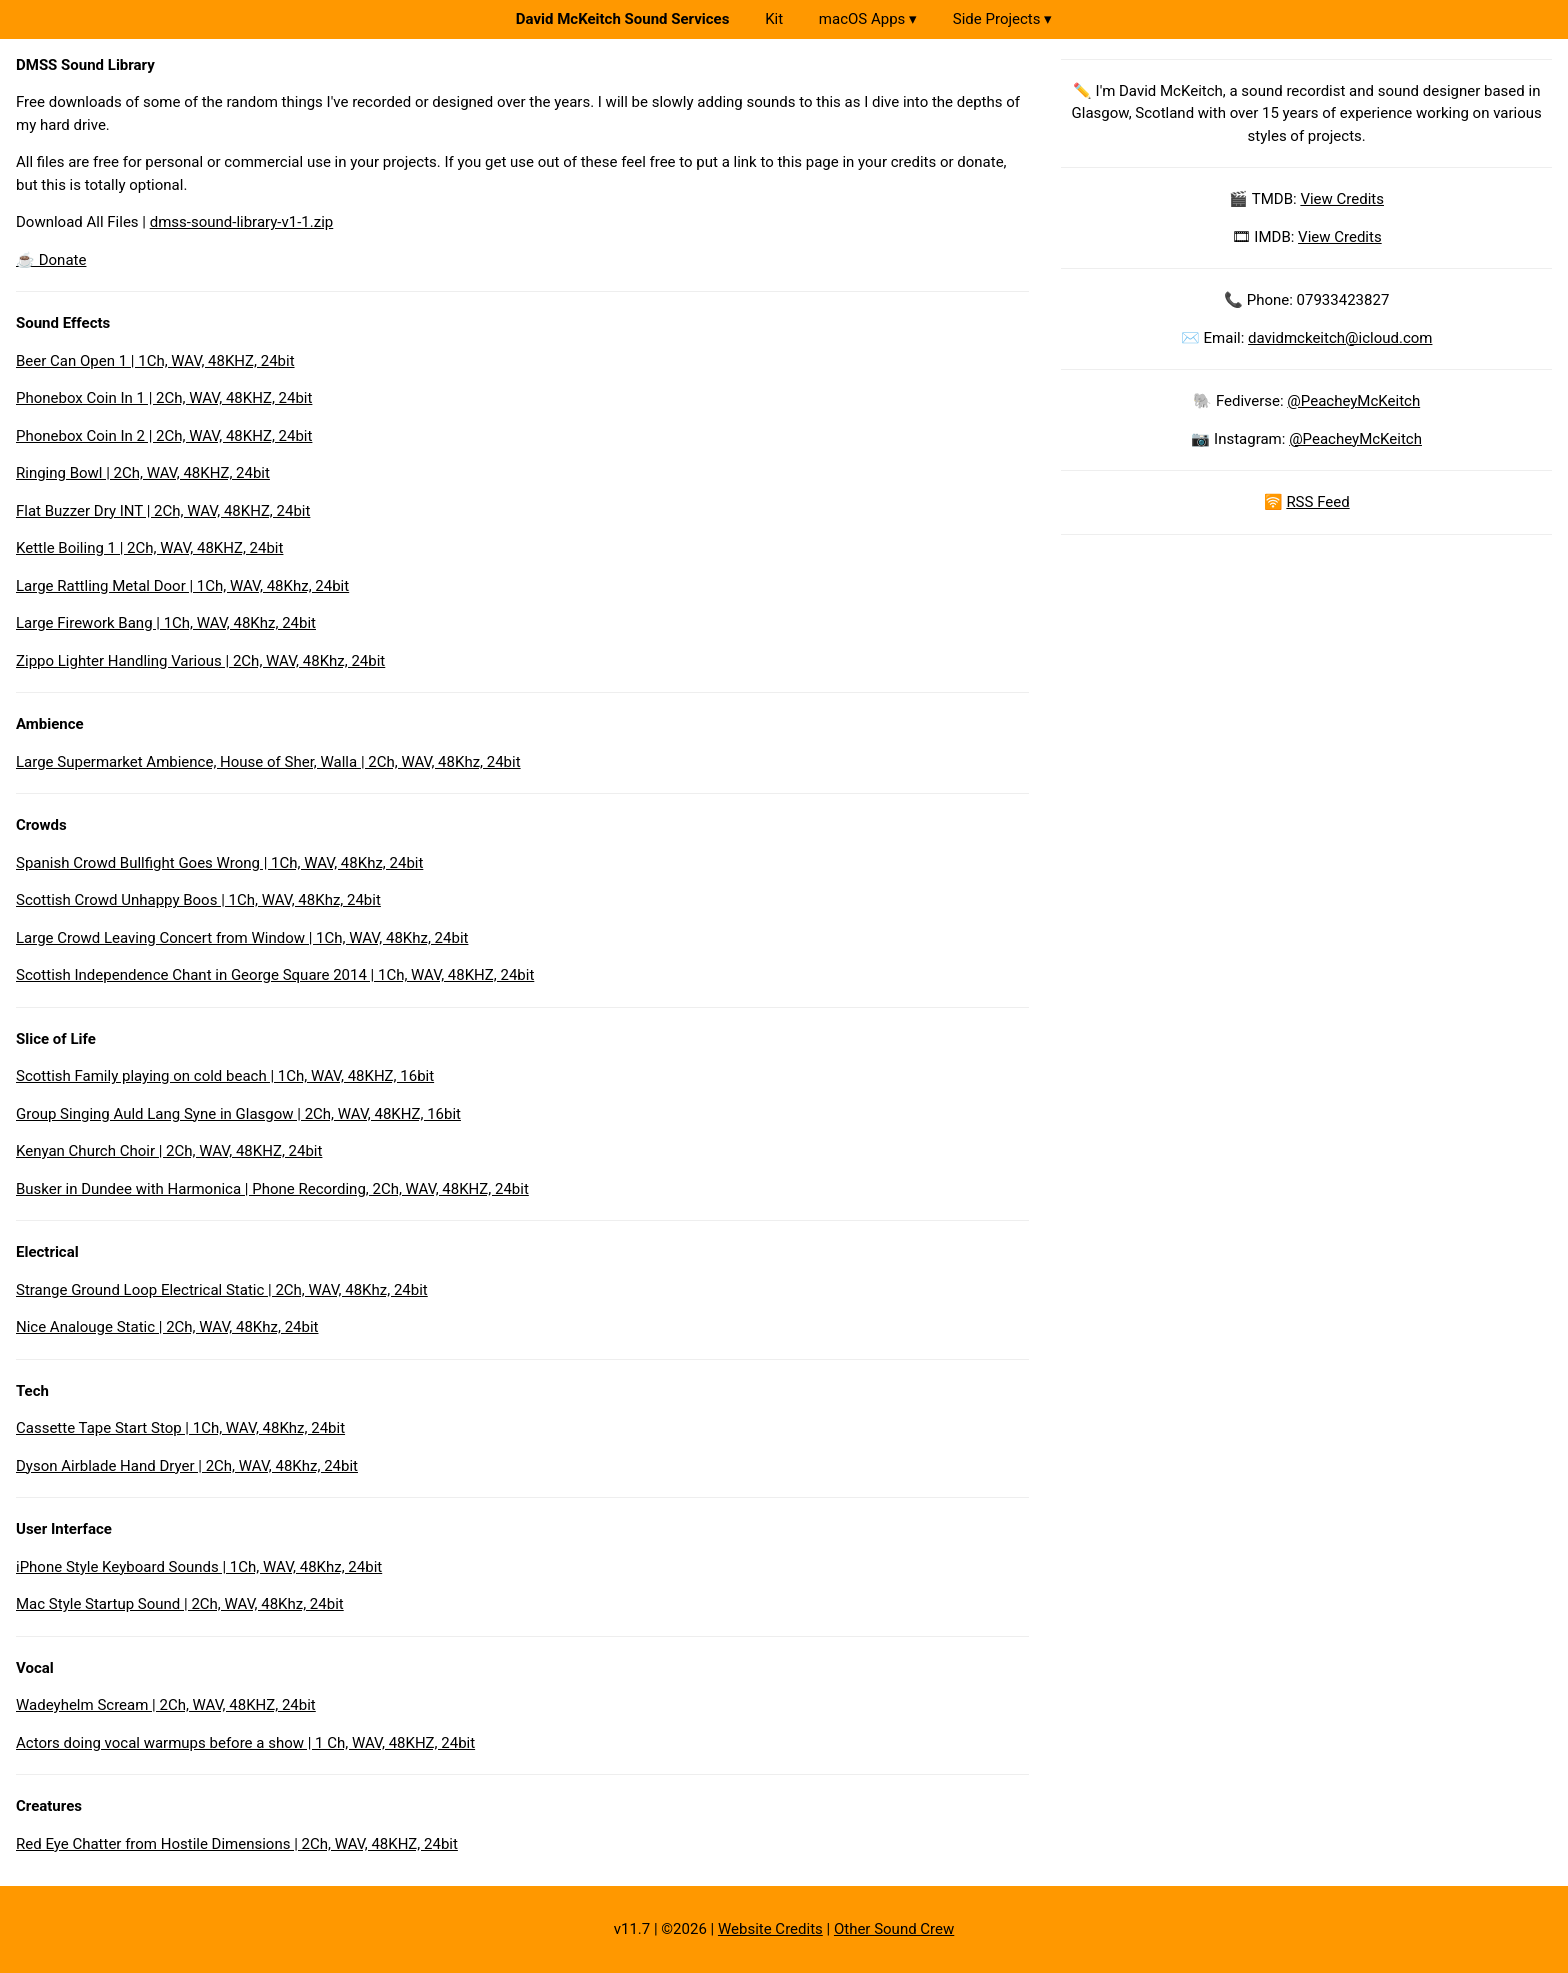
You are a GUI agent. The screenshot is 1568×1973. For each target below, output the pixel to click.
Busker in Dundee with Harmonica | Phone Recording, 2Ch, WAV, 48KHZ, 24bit (272, 1189)
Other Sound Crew (894, 1929)
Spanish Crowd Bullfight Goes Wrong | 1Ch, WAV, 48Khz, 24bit (219, 863)
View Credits (1342, 199)
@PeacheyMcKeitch (1353, 401)
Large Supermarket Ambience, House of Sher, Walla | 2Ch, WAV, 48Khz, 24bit (268, 762)
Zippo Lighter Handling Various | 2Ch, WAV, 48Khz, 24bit (200, 661)
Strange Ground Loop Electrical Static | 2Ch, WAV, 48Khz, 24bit (222, 1290)
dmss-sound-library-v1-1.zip (242, 222)
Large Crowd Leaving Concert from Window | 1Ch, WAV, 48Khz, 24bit (242, 938)
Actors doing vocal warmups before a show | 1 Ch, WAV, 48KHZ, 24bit (245, 1743)
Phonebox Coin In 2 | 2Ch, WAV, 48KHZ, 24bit (164, 436)
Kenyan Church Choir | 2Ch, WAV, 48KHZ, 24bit (169, 1151)
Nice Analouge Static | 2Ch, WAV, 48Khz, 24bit (167, 1327)
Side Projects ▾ (1002, 19)
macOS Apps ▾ (868, 19)
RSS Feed (1317, 502)
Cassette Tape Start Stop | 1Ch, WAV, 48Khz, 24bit (180, 1428)
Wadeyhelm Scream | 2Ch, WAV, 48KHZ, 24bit (166, 1705)
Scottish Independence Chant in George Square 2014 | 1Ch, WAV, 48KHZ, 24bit (275, 975)
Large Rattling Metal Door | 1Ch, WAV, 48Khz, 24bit (182, 586)
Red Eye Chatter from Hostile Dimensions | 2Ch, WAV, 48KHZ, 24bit (237, 1844)
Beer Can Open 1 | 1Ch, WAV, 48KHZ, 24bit (155, 361)
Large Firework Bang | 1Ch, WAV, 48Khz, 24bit (166, 623)
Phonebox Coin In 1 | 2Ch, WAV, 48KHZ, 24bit (164, 398)
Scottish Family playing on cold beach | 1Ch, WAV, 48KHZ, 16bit (225, 1076)
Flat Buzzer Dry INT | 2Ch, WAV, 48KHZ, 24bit (163, 511)
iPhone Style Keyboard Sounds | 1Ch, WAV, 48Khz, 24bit (199, 1567)
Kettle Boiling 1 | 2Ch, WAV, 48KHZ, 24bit (149, 548)
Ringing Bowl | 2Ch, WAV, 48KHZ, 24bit (143, 473)
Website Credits (770, 1929)
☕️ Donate (51, 260)
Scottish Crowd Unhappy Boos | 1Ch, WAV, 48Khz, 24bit (198, 900)
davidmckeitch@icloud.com (1340, 338)
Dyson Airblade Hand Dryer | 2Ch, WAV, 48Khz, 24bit (187, 1466)
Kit (774, 19)
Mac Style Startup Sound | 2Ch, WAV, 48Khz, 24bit (180, 1604)
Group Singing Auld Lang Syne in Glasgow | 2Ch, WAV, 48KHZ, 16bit (238, 1114)
